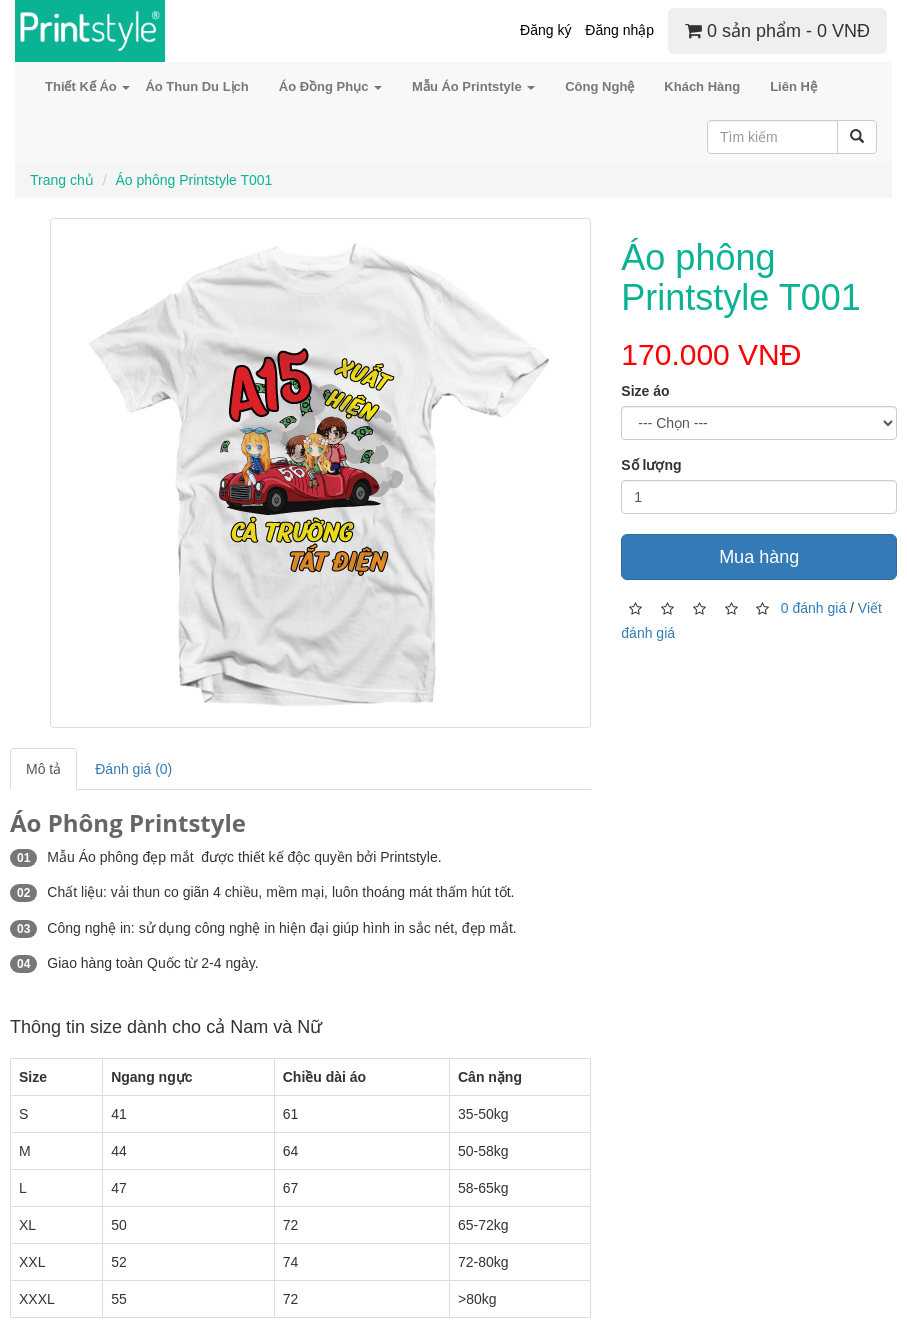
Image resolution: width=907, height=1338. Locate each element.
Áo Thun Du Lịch (196, 86)
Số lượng (651, 465)
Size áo (645, 391)
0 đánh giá (813, 607)
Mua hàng (759, 557)
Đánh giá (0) (133, 769)
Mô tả (43, 769)
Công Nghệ (599, 86)
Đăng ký (545, 30)
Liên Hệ (793, 86)
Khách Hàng (702, 86)
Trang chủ (62, 180)
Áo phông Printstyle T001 (193, 180)
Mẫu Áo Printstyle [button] (473, 86)
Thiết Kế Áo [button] (87, 86)
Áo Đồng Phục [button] (330, 86)
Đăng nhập (619, 30)
